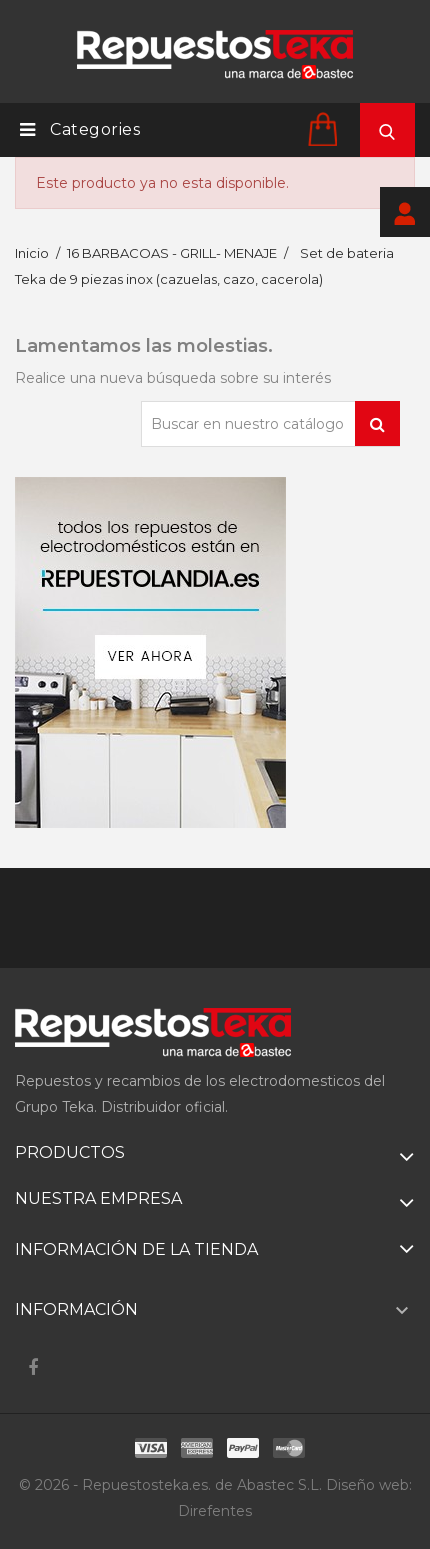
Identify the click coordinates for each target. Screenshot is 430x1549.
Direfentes (215, 1511)
